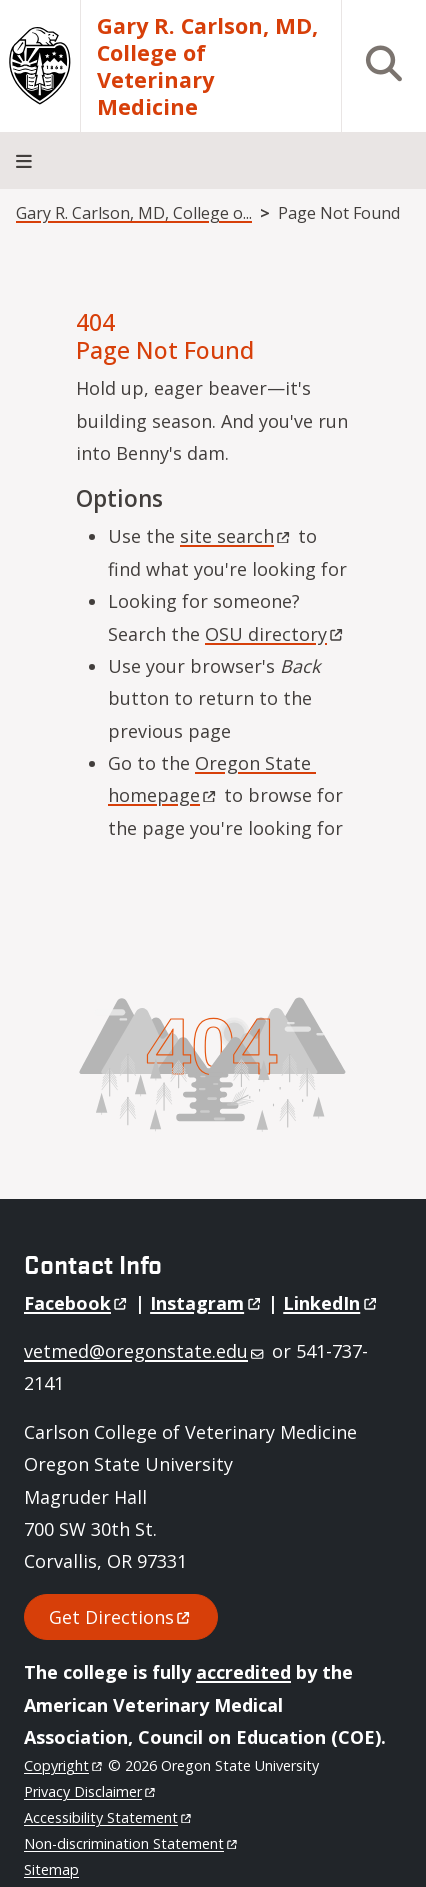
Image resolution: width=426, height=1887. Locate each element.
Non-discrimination (131, 1843)
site (236, 536)
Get (121, 1617)
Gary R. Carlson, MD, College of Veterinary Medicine (207, 66)
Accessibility (108, 1817)
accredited (243, 1672)
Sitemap (51, 1869)
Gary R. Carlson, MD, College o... (134, 213)
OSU (275, 634)
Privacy (90, 1791)
